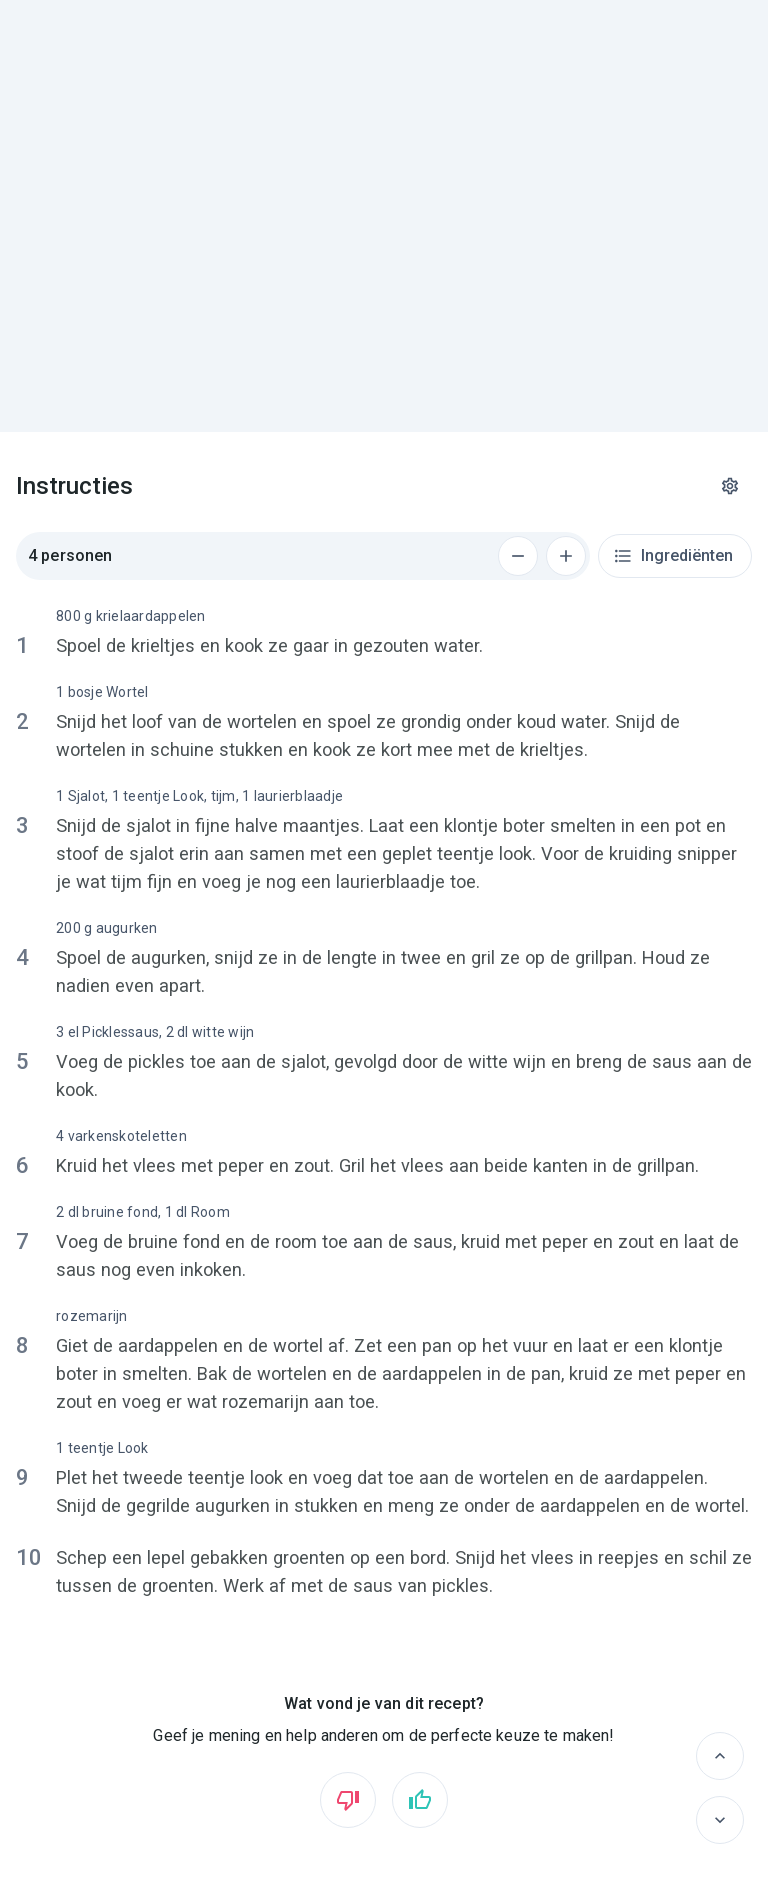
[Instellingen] (730, 486)
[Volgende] (720, 1820)
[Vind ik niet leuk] (348, 1800)
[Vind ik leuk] (420, 1800)
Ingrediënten (673, 556)
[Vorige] (720, 1756)
